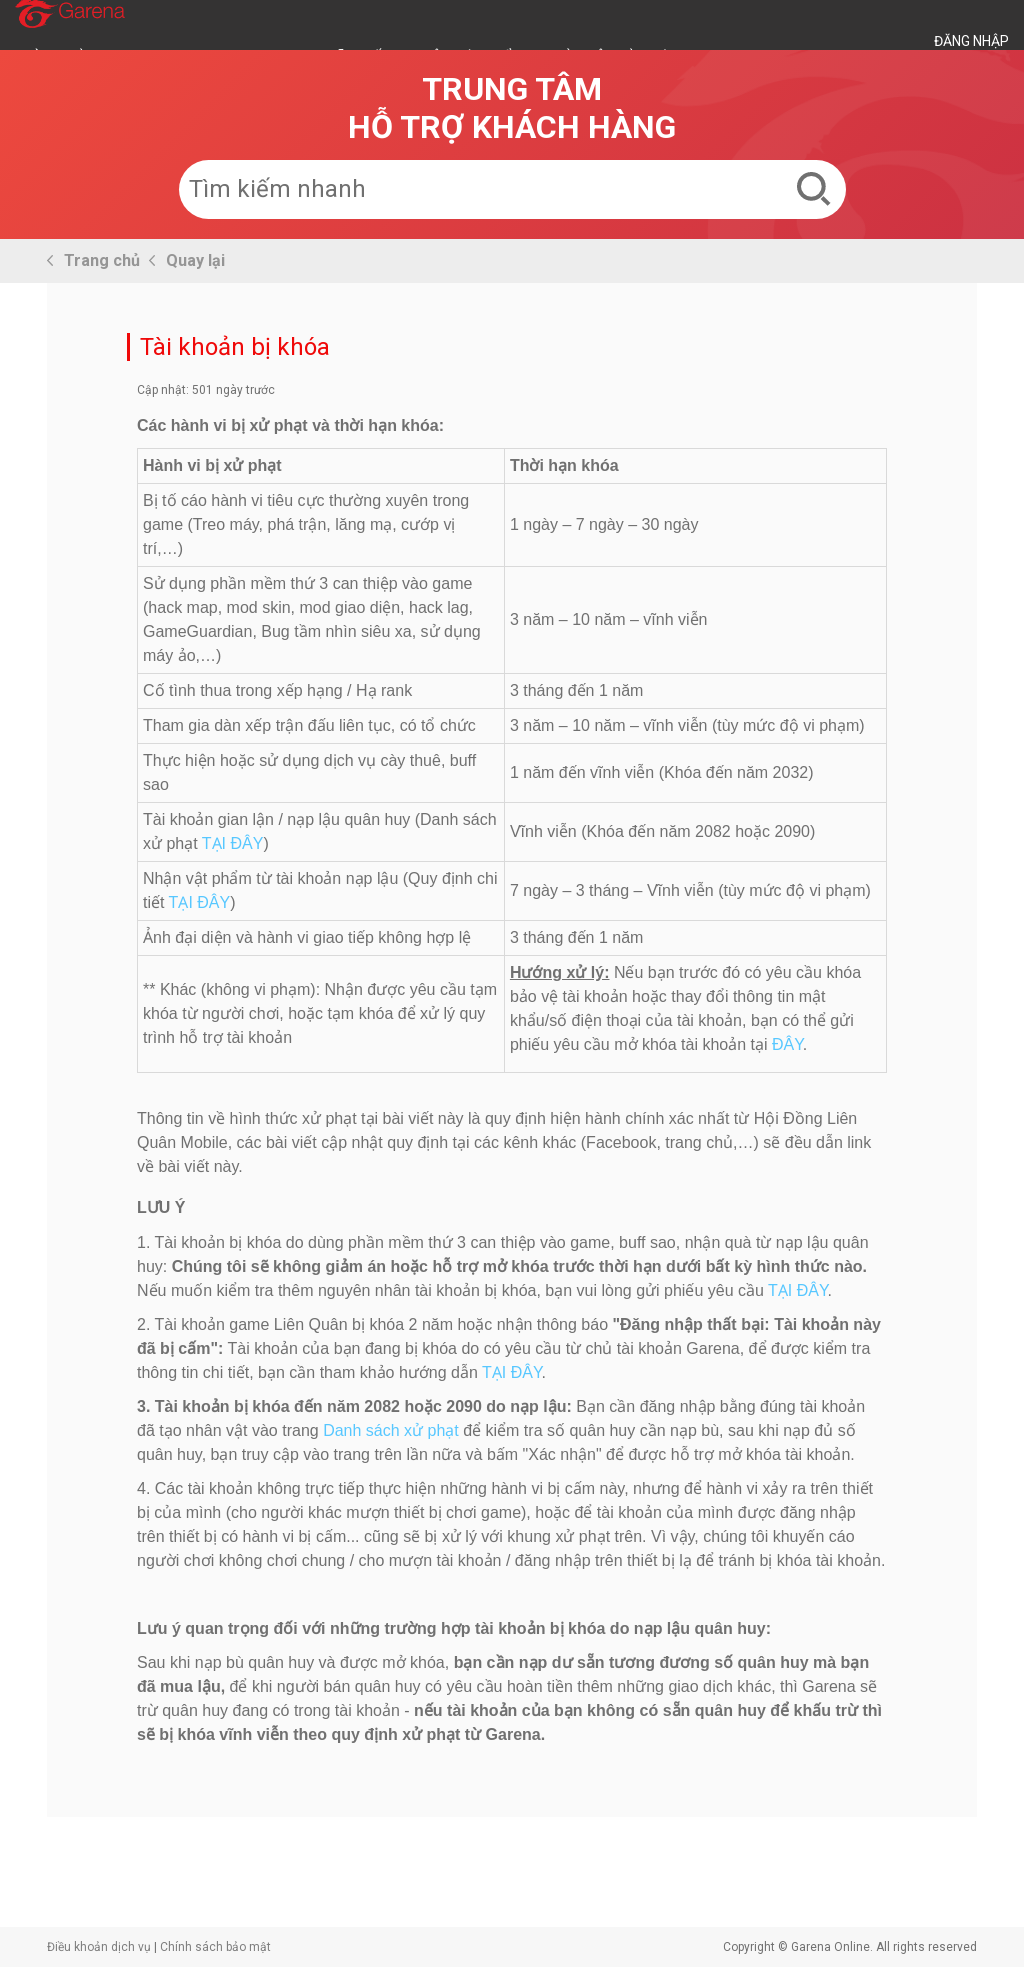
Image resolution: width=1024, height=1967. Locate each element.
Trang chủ (102, 260)
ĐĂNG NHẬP (971, 41)
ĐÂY (787, 1044)
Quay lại (195, 260)
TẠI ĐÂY (233, 843)
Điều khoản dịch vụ (99, 1947)
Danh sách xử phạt (391, 1430)
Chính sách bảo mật (215, 1947)
